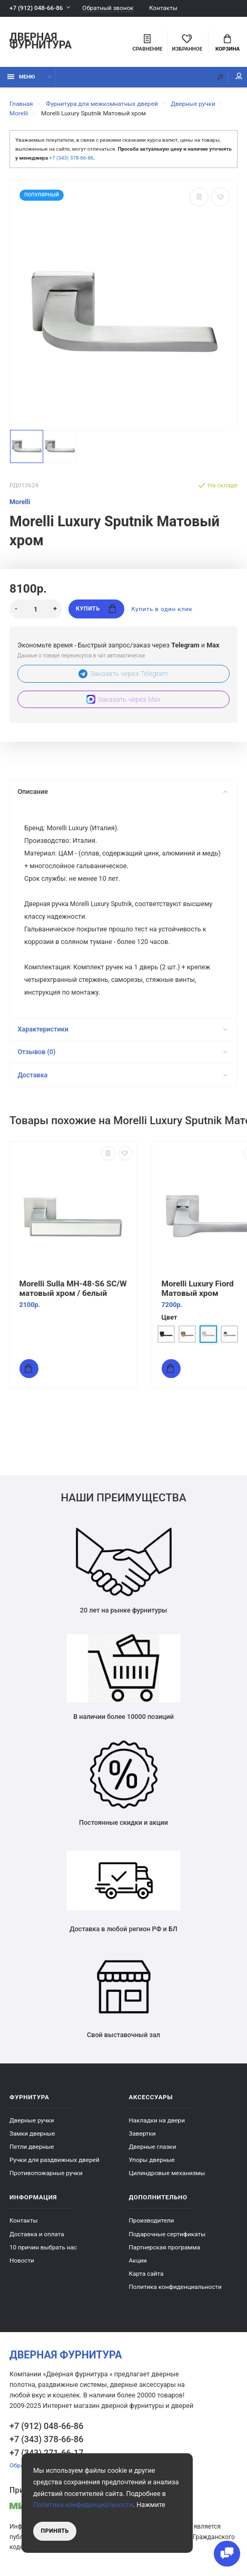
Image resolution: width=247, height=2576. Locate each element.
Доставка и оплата (36, 2234)
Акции (138, 2260)
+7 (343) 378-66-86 (71, 158)
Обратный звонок (107, 8)
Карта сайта (146, 2273)
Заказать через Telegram (123, 673)
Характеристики (122, 1029)
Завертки (142, 2133)
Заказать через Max (123, 699)
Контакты (163, 8)
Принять (55, 2531)
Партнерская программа (165, 2247)
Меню (21, 77)
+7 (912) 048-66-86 (36, 8)
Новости (21, 2260)
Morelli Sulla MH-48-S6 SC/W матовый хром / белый (73, 1288)
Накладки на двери (157, 2120)
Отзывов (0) (122, 1052)
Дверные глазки (152, 2146)
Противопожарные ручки (46, 2173)
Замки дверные (32, 2133)
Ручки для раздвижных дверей (54, 2160)
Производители (151, 2220)
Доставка (122, 1075)
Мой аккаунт (239, 76)
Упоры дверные (152, 2160)
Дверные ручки (31, 2120)
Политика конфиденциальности (175, 2286)
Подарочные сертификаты (167, 2234)
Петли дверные (31, 2146)
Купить (96, 608)
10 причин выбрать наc (43, 2247)
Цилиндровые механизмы (167, 2173)
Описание (122, 791)
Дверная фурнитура (40, 42)
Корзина (227, 43)
